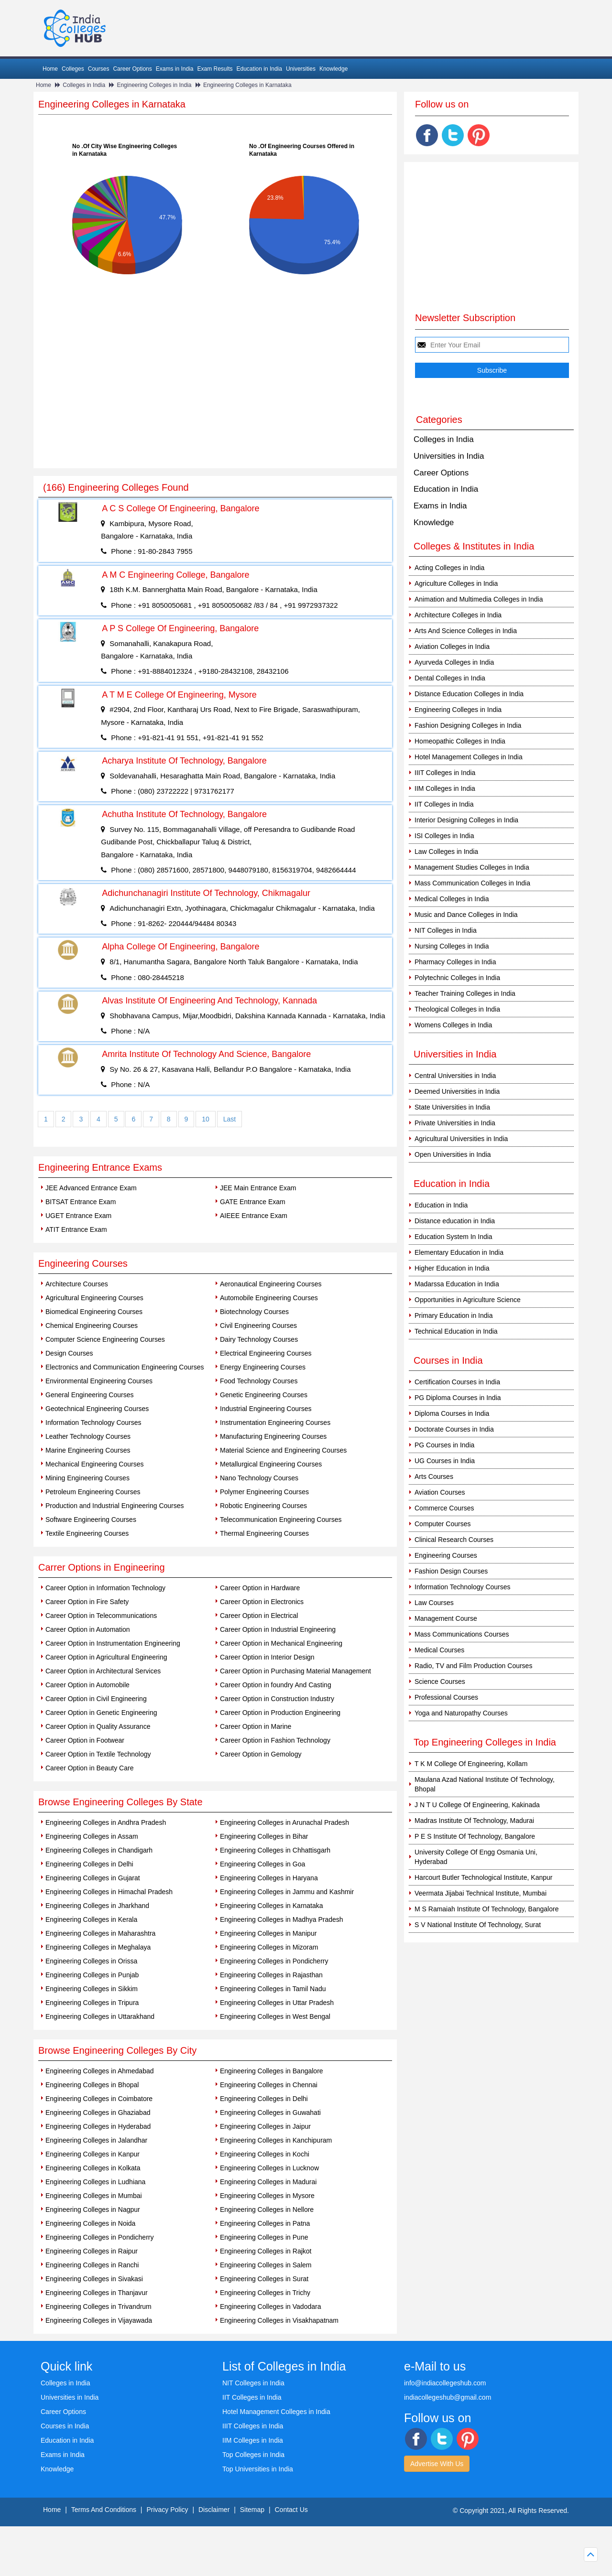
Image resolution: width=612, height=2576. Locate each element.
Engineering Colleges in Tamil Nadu (273, 1989)
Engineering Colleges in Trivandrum (98, 2306)
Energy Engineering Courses (263, 1367)
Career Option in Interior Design (267, 1657)
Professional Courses (446, 1697)
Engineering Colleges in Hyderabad (98, 2126)
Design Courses (69, 1353)
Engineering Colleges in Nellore (267, 2209)
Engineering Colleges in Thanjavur (96, 2292)
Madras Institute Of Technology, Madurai (474, 1820)
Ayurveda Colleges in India (454, 662)
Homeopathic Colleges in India (460, 741)
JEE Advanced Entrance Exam (91, 1188)
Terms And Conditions (103, 2509)
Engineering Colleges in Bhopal (92, 2085)
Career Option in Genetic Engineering (101, 1712)
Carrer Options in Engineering (101, 1567)
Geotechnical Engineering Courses (97, 1408)
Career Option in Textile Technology (98, 1754)
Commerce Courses (444, 1508)
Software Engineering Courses (90, 1519)
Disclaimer (214, 2509)
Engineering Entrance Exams (100, 1167)
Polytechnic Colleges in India (457, 977)
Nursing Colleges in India (452, 946)
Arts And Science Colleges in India (466, 631)
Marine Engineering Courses (87, 1450)
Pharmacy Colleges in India (455, 962)
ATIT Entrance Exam (76, 1229)
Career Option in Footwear (84, 1740)
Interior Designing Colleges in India (466, 820)
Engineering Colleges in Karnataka (247, 85)
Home (50, 68)
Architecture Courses (76, 1284)
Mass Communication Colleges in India (472, 883)
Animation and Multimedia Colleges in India (479, 599)
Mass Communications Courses (462, 1634)
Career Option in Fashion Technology (275, 1740)
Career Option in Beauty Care (89, 1768)
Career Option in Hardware (260, 1588)
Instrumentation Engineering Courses (275, 1422)
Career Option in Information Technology (105, 1588)
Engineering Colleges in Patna (265, 2223)
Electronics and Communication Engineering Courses (124, 1367)
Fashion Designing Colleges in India (468, 725)
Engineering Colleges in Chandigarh (99, 1850)
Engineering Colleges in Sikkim (91, 1989)
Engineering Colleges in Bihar (264, 1836)
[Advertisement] (215, 396)
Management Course (446, 1618)
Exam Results (214, 68)
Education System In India (453, 1236)
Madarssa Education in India (457, 1284)
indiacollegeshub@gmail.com (447, 2397)
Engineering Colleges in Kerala (91, 1919)
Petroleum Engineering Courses (92, 1492)
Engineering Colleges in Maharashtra (100, 1933)
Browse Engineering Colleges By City (117, 2050)
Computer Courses (443, 1524)
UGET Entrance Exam (78, 1215)
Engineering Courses (83, 1263)
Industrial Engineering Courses (265, 1408)
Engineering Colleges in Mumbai (93, 2195)
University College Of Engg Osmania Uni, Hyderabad (476, 1856)
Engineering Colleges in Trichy (265, 2292)
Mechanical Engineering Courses (94, 1464)
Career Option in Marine (255, 1726)
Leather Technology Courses (88, 1436)
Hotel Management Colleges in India (469, 757)
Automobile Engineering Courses (269, 1298)
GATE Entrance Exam (252, 1202)
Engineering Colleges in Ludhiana (95, 2182)
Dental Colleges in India (450, 678)
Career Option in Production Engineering (280, 1712)
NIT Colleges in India (446, 930)
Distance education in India (455, 1221)
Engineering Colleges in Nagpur (92, 2209)
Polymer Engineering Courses (264, 1492)
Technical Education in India (456, 1331)
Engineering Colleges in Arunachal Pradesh (284, 1822)
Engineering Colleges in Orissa (91, 1961)
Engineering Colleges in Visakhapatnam (279, 2320)
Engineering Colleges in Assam (91, 1836)
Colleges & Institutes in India (474, 546)
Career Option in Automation (87, 1629)
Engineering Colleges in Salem (265, 2265)
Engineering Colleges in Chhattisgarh (275, 1850)
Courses (98, 68)
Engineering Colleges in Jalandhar (96, 2140)
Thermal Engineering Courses (264, 1533)
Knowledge (333, 68)
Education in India (259, 68)
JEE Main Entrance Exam (258, 1188)
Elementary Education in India (459, 1252)
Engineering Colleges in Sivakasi (94, 2279)
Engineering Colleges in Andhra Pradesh (105, 1822)
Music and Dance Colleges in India (466, 914)
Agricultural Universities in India (461, 1138)
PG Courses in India (444, 1445)
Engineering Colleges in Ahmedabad (99, 2071)
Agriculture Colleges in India (456, 583)
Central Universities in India (455, 1075)
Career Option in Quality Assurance (97, 1726)
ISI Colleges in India (444, 836)
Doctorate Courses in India (454, 1429)
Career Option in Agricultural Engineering (106, 1657)
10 (205, 1119)
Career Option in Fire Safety (87, 1602)
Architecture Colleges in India (458, 615)
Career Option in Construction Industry (277, 1699)
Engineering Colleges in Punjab (92, 1975)
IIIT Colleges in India (445, 772)
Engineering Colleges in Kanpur (92, 2154)
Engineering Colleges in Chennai (268, 2085)
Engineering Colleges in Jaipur (265, 2126)
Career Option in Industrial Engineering (278, 1629)
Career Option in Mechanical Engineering (281, 1643)
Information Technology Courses (93, 1422)
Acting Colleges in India (449, 567)
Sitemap (252, 2509)
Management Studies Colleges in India (472, 867)
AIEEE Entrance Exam (253, 1215)
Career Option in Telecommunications (101, 1615)
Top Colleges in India (253, 2454)
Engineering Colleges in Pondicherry (274, 1961)
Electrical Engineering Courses (265, 1353)
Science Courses (440, 1681)
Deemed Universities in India (457, 1091)
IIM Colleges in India (445, 788)
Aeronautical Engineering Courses (270, 1284)
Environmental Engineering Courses (99, 1381)
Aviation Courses (440, 1492)
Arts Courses (434, 1476)
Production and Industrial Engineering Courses (114, 1505)
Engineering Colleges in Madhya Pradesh (281, 1919)
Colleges (73, 68)
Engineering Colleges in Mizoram (269, 1947)
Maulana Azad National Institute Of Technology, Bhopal (485, 1784)
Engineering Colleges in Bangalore (271, 2071)
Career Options (132, 68)
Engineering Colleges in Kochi (264, 2154)
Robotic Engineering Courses (263, 1505)
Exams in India (175, 68)
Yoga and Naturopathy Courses (461, 1713)
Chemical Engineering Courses (91, 1325)
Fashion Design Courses (451, 1571)
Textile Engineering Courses (87, 1533)
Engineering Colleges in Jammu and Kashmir (287, 1892)
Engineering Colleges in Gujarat (92, 1878)
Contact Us (291, 2509)
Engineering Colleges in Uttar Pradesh (277, 2002)
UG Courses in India (445, 1461)
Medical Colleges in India (452, 899)
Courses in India (65, 2426)
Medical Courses (439, 1650)
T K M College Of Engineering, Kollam (471, 1764)
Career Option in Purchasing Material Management (295, 1671)
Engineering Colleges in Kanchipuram (276, 2140)
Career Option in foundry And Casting (275, 1685)
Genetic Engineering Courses (263, 1395)
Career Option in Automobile (87, 1685)
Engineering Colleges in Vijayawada (98, 2320)
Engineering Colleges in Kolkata (92, 2168)
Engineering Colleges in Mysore (267, 2195)
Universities (301, 68)
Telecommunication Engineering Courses (280, 1519)
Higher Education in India (452, 1268)
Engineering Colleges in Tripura (92, 2002)
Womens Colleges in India (453, 1025)
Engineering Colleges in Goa (262, 1864)
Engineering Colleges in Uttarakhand (99, 2016)
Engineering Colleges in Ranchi (92, 2265)
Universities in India (449, 456)
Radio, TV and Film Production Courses (473, 1666)
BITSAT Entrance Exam (80, 1202)
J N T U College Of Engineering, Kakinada (477, 1805)
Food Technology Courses (258, 1381)
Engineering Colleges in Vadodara (270, 2306)
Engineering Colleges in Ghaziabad (97, 2112)
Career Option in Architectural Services (103, 1671)
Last (229, 1119)
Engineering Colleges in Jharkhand (97, 1905)
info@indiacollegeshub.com (445, 2383)
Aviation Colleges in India (452, 646)
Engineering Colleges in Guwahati (270, 2112)
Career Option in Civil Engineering (96, 1699)
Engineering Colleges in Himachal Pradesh (109, 1892)
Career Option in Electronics (262, 1602)
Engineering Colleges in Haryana (269, 1878)
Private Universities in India (455, 1123)
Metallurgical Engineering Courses (271, 1464)
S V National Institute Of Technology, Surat (478, 1925)
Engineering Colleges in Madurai (268, 2182)
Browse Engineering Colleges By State (120, 1802)
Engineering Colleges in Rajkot (265, 2251)
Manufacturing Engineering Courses (273, 1436)
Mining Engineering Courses (87, 1478)
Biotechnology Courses (254, 1311)
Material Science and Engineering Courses (283, 1450)
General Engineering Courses (89, 1395)
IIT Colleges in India (444, 804)
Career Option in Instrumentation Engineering (112, 1643)
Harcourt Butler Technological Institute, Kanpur (483, 1877)
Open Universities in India (453, 1154)
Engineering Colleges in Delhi (89, 1864)
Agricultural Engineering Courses (94, 1298)
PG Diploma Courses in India (458, 1397)
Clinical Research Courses (454, 1539)
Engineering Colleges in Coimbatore (99, 2098)
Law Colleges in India (446, 851)
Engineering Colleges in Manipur (268, 1933)
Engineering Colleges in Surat (264, 2279)
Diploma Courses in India (452, 1413)
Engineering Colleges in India (154, 85)
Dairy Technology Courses (259, 1339)
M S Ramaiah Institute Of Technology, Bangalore (486, 1909)
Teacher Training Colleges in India (465, 993)
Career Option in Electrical (259, 1615)
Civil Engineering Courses (258, 1325)
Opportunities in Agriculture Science (468, 1300)
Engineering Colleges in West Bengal (275, 2016)
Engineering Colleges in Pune (264, 2237)
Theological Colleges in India (457, 1009)
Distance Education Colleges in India (469, 694)
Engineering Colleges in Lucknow (269, 2168)
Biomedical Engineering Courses (93, 1311)
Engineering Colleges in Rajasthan (271, 1975)
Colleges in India (84, 85)
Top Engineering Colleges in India (485, 1742)
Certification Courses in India (457, 1382)
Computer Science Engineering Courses (105, 1339)
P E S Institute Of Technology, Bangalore (475, 1836)
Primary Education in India (453, 1315)
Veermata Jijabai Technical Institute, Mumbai (480, 1893)
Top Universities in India (257, 2469)
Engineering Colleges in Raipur (91, 2251)
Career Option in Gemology (260, 1754)
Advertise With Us (436, 2464)
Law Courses (434, 1602)
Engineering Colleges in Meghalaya (98, 1947)
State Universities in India (452, 1107)
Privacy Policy (167, 2509)
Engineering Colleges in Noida (90, 2223)
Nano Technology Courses (259, 1478)
